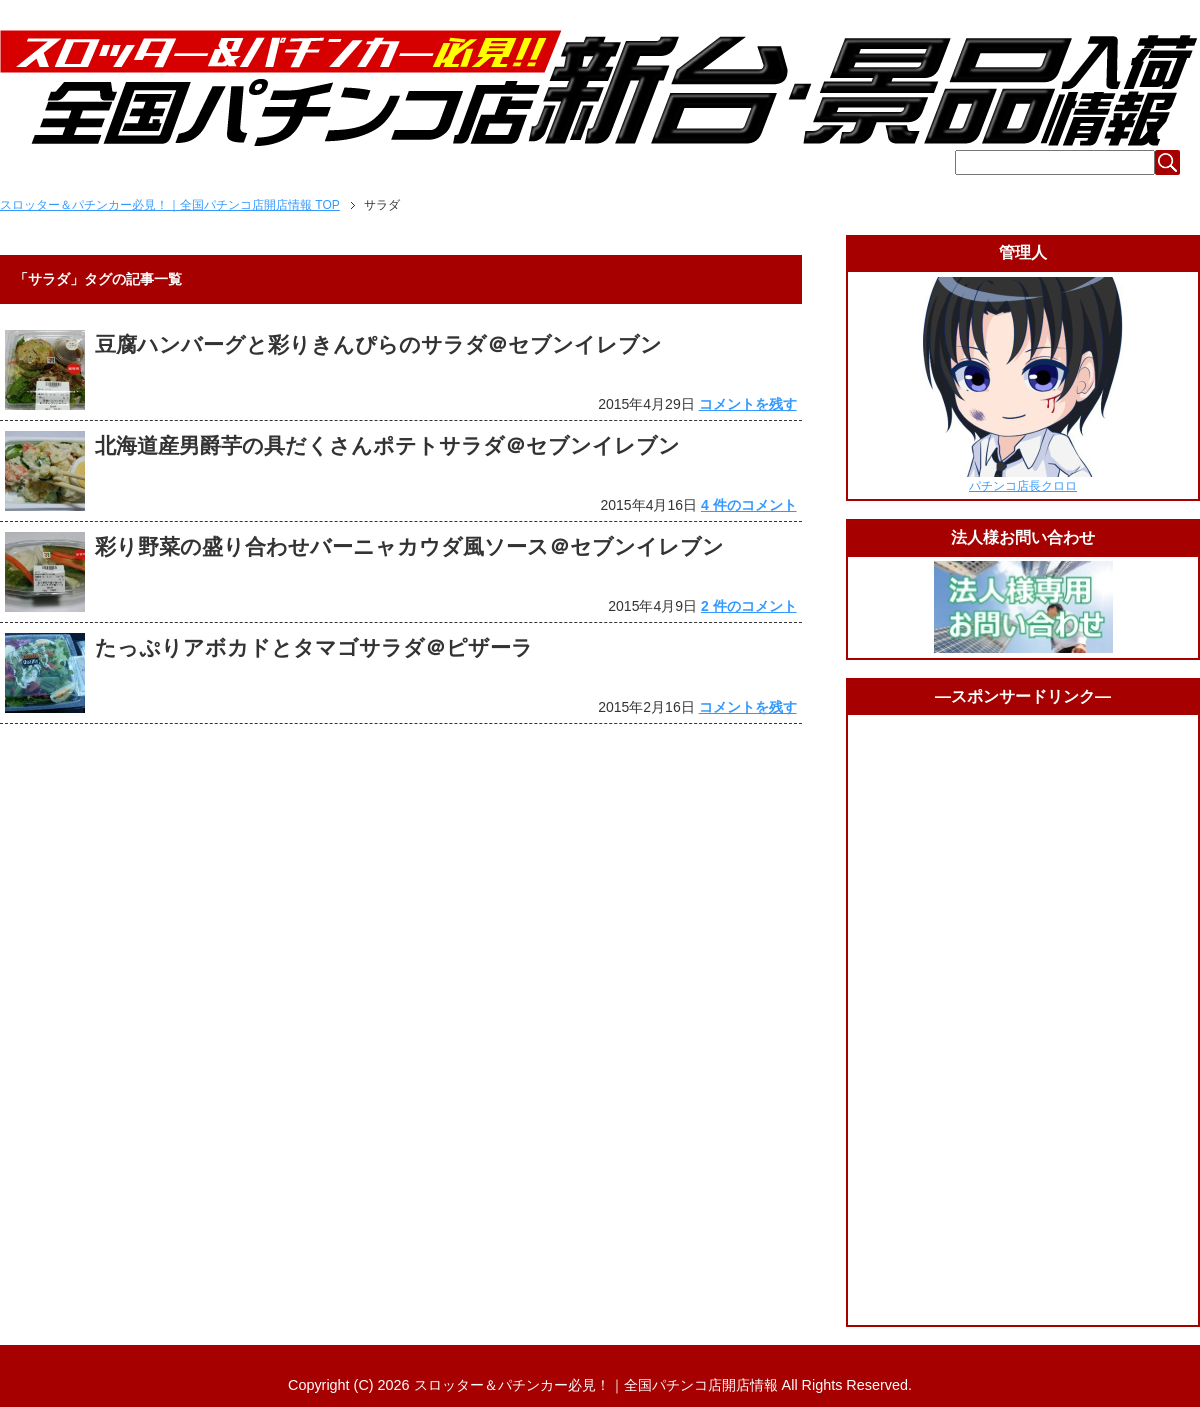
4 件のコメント (749, 505)
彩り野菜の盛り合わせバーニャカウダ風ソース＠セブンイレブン (409, 546)
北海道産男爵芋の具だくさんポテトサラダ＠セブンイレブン (387, 445)
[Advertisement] (1023, 1020)
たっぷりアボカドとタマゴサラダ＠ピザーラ (314, 647)
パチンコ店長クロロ (1023, 486)
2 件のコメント (749, 606)
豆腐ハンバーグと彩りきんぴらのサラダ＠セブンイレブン (378, 344)
